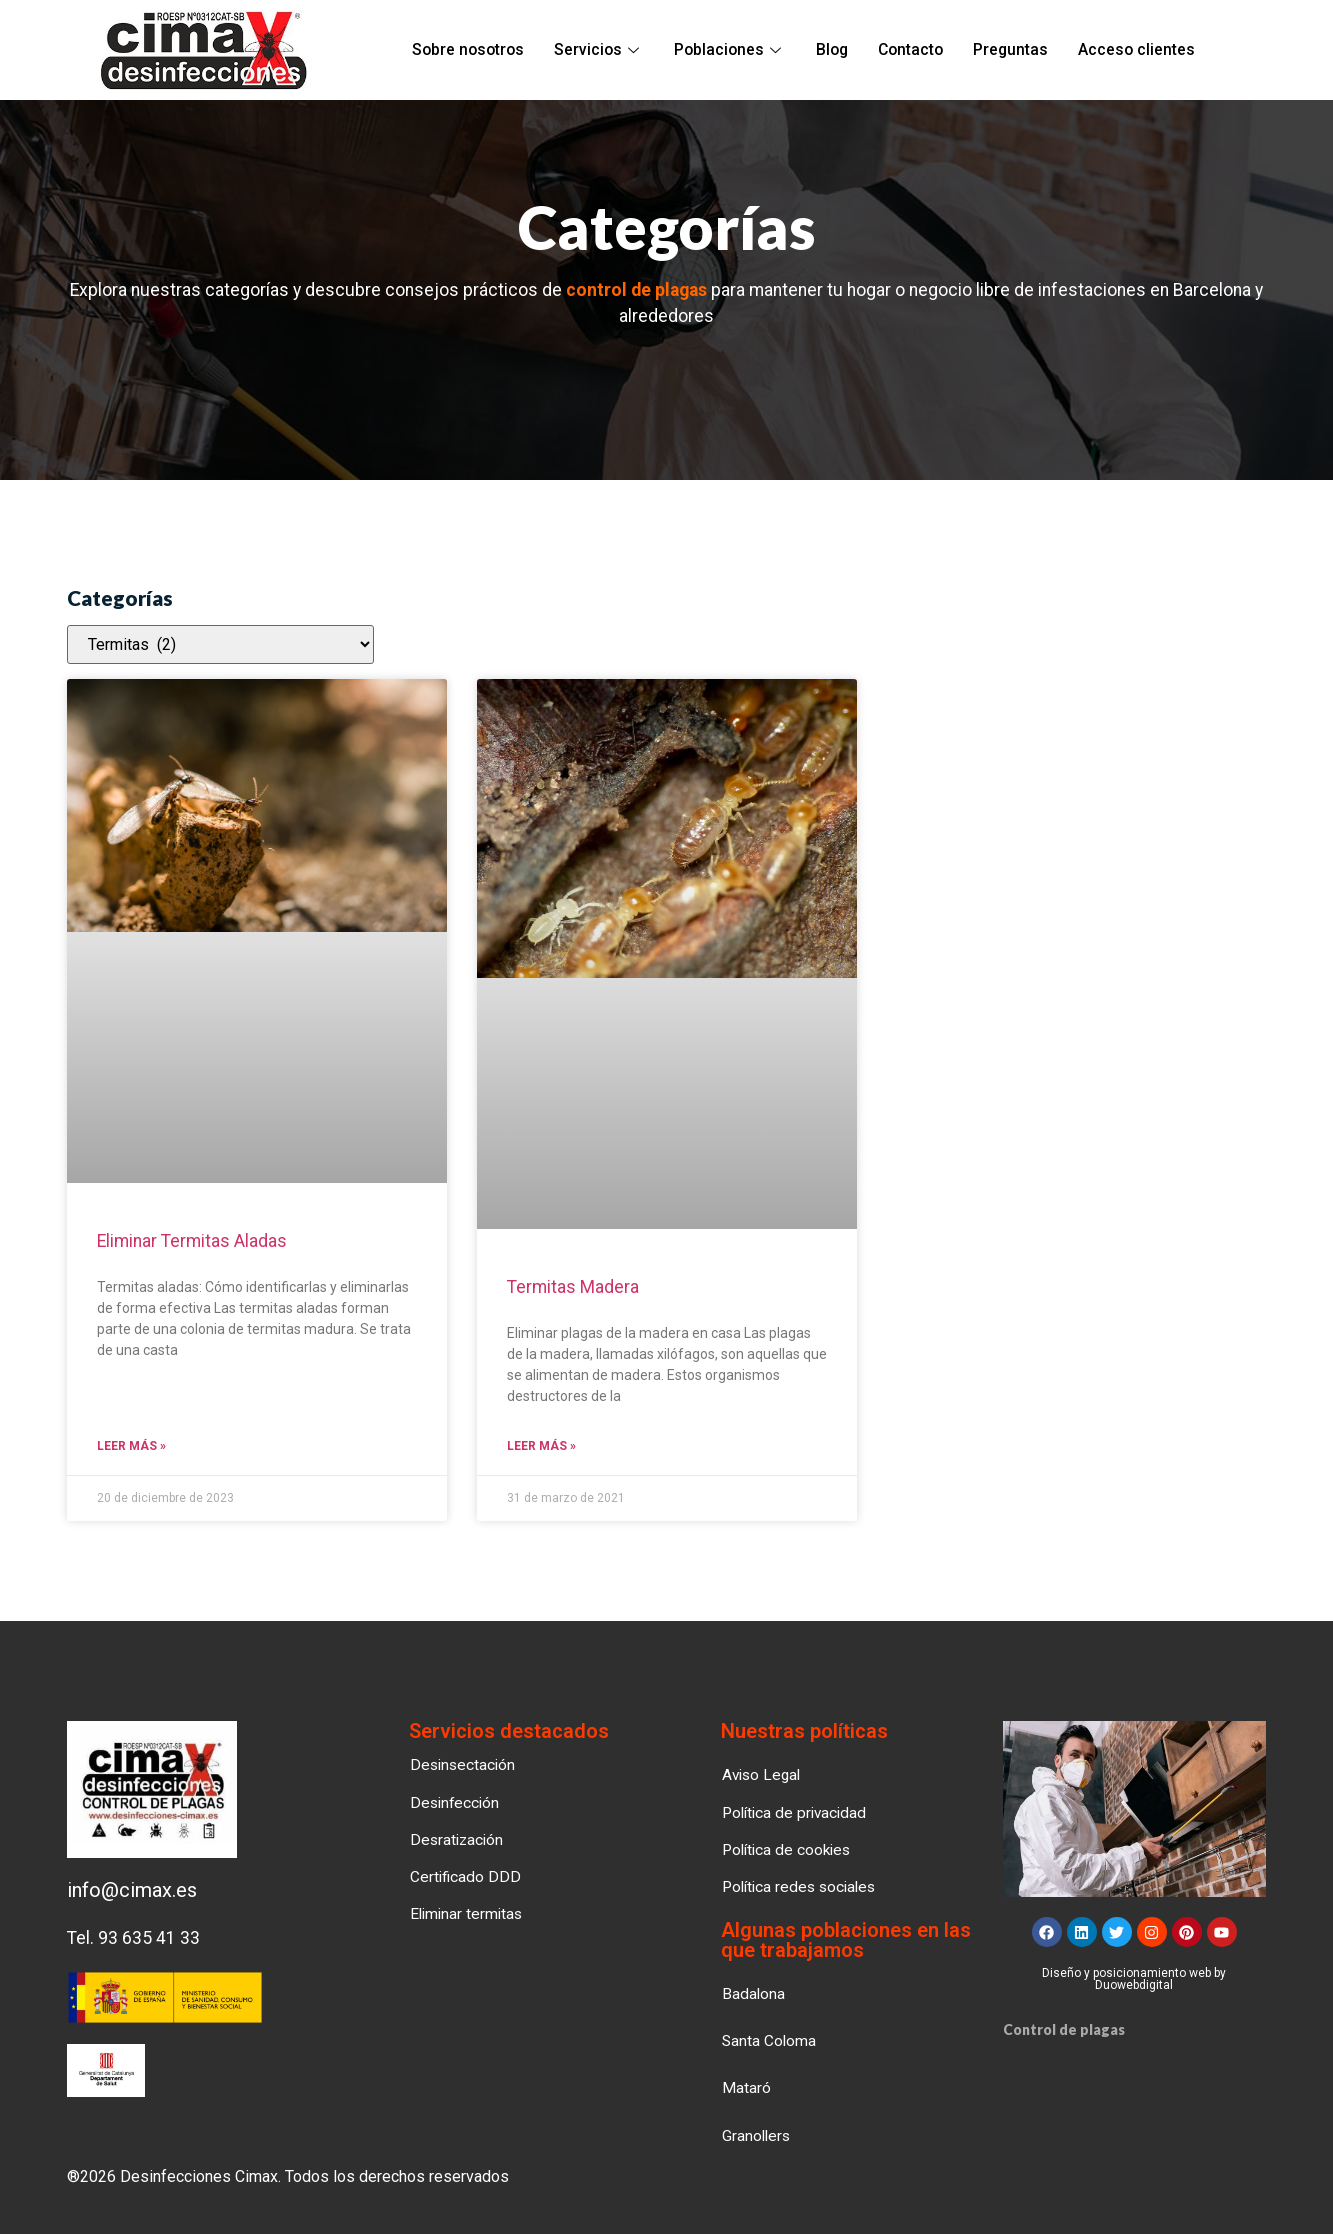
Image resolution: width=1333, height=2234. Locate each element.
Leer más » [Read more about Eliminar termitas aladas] (131, 1447)
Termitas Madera (573, 1287)
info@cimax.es (132, 1891)
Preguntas (1008, 50)
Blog (830, 50)
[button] (757, 2135)
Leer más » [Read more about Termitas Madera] (541, 1447)
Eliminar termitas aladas (192, 1241)
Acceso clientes (1132, 50)
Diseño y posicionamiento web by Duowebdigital (1134, 1980)
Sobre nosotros (471, 50)
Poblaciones (728, 50)
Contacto (908, 50)
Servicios (599, 50)
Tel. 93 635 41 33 (133, 1939)
